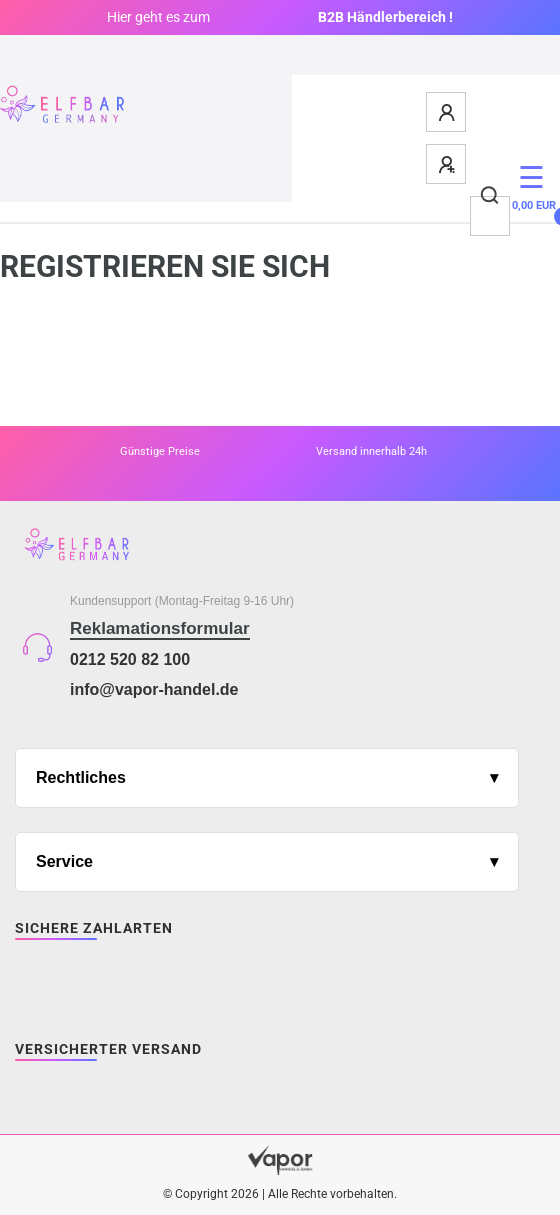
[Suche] (490, 196)
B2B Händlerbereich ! (385, 17)
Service (64, 861)
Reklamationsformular (160, 628)
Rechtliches (81, 777)
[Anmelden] (447, 112)
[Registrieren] (447, 164)
